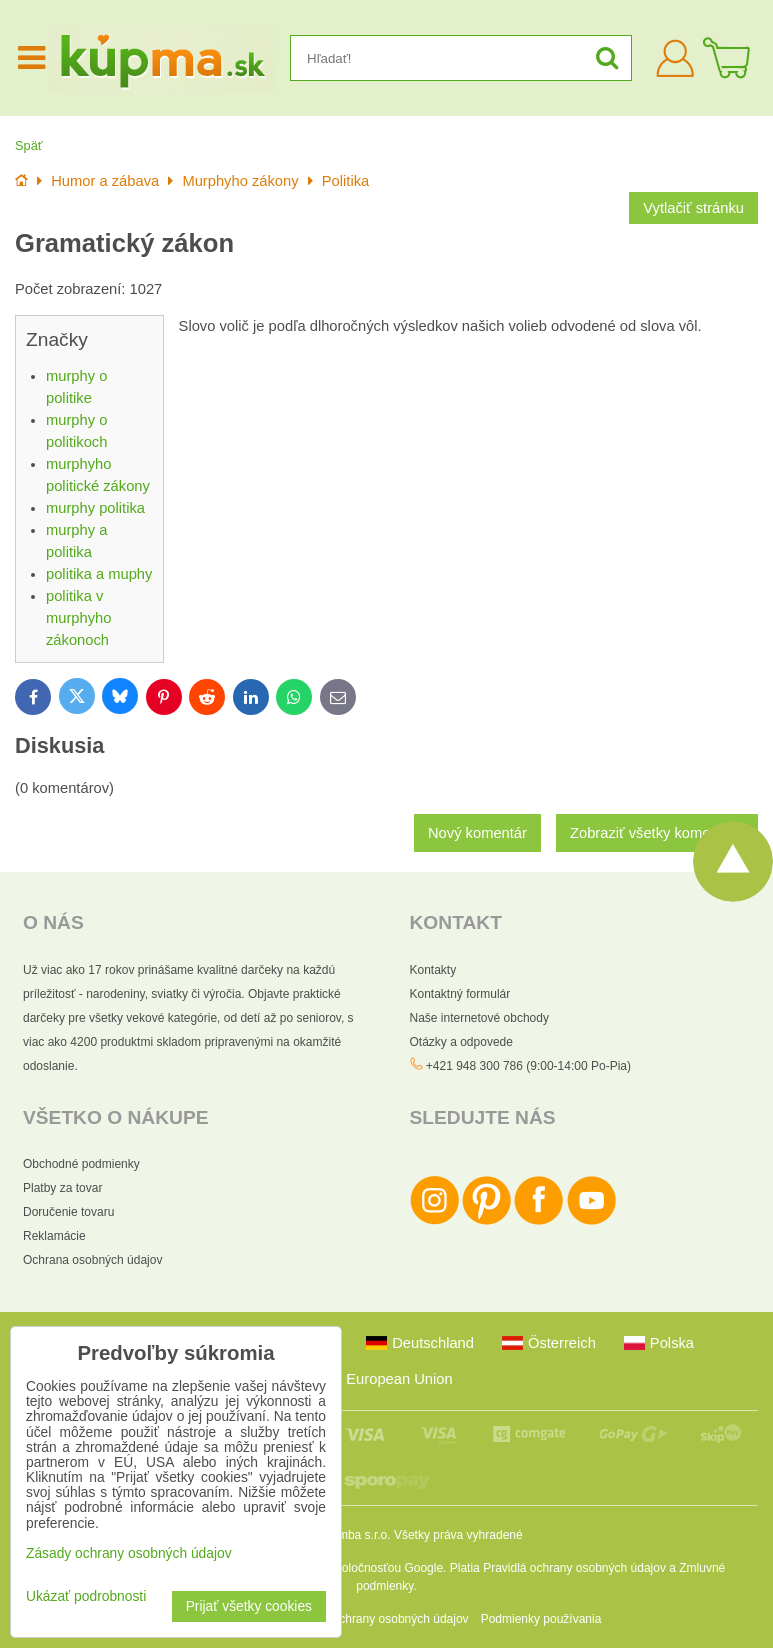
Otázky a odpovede (461, 1042)
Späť (29, 145)
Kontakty (433, 970)
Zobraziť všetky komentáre (657, 833)
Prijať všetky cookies (249, 1606)
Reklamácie (54, 1236)
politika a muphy (99, 574)
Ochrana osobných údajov (92, 1260)
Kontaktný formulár (460, 994)
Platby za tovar (62, 1188)
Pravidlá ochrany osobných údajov (574, 1568)
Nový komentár (477, 833)
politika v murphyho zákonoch (78, 618)
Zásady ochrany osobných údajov (379, 1619)
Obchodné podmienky (81, 1164)
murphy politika (95, 508)
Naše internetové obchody (479, 1018)
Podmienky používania (541, 1619)
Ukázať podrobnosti (86, 1596)
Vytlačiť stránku (693, 208)
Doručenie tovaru (68, 1212)
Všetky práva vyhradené (458, 1535)
